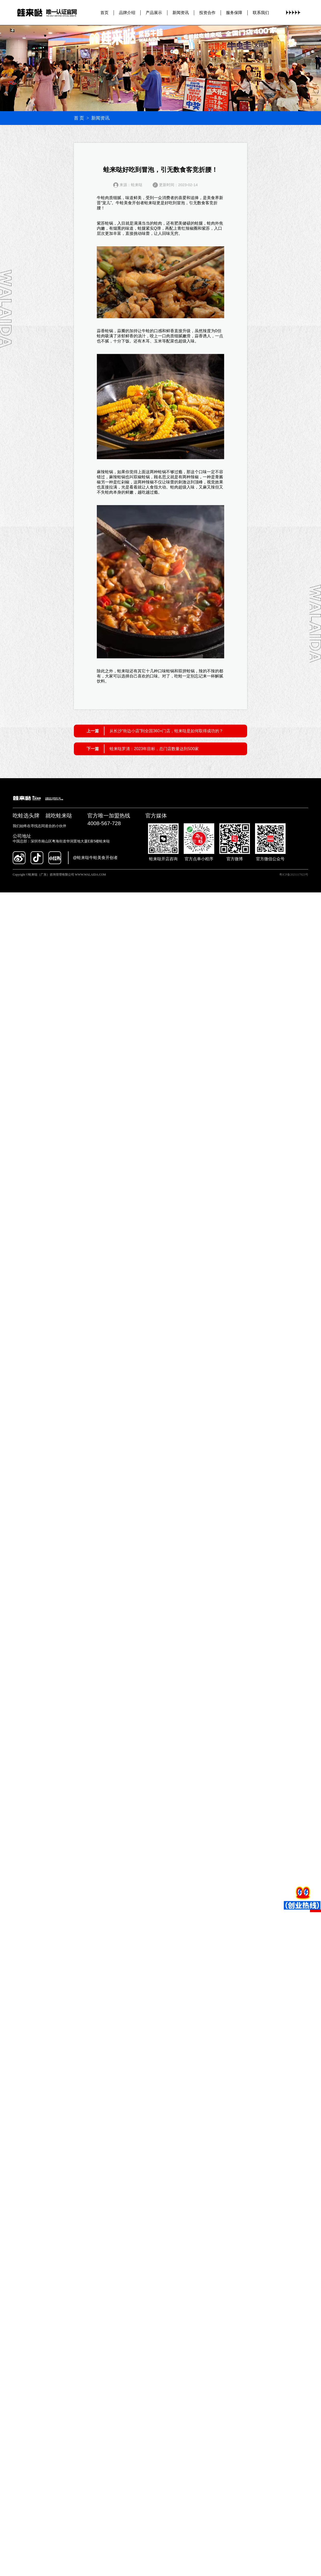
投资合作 (207, 12)
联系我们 (261, 12)
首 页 (79, 118)
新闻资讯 (180, 12)
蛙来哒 (150, 203)
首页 (104, 12)
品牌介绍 (127, 12)
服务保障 (234, 12)
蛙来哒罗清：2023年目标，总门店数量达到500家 (154, 749)
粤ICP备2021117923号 (293, 874)
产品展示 (154, 12)
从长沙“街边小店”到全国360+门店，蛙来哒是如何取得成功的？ (166, 731)
